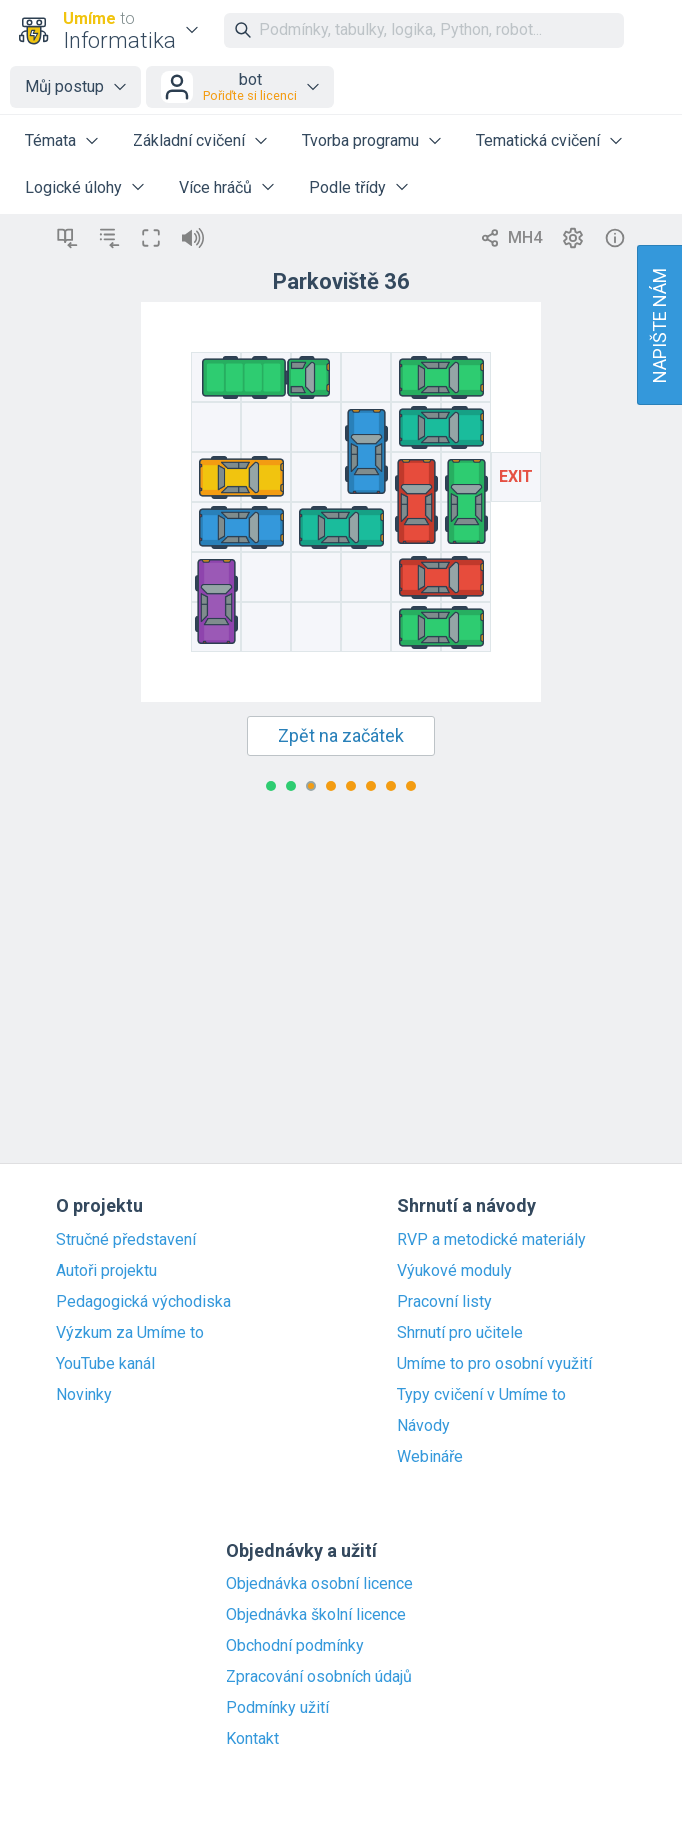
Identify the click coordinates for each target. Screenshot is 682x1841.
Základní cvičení (189, 140)
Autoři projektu (106, 1271)
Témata (50, 140)
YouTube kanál (105, 1364)
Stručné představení (126, 1240)
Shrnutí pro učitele (460, 1333)
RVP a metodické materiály (491, 1240)
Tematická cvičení (538, 140)
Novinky (84, 1395)
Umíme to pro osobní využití (494, 1364)
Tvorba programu (360, 140)
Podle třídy (347, 187)
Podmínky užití (277, 1708)
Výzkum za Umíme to (130, 1333)
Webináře (430, 1457)
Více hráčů (215, 187)
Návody (423, 1426)
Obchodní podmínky (295, 1646)
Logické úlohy (73, 187)
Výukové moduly (454, 1271)
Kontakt (252, 1739)
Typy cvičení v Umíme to (481, 1395)
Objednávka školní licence (316, 1615)
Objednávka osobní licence (319, 1584)
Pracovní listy (444, 1302)
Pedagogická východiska (143, 1302)
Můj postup (64, 86)
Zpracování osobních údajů (319, 1677)
